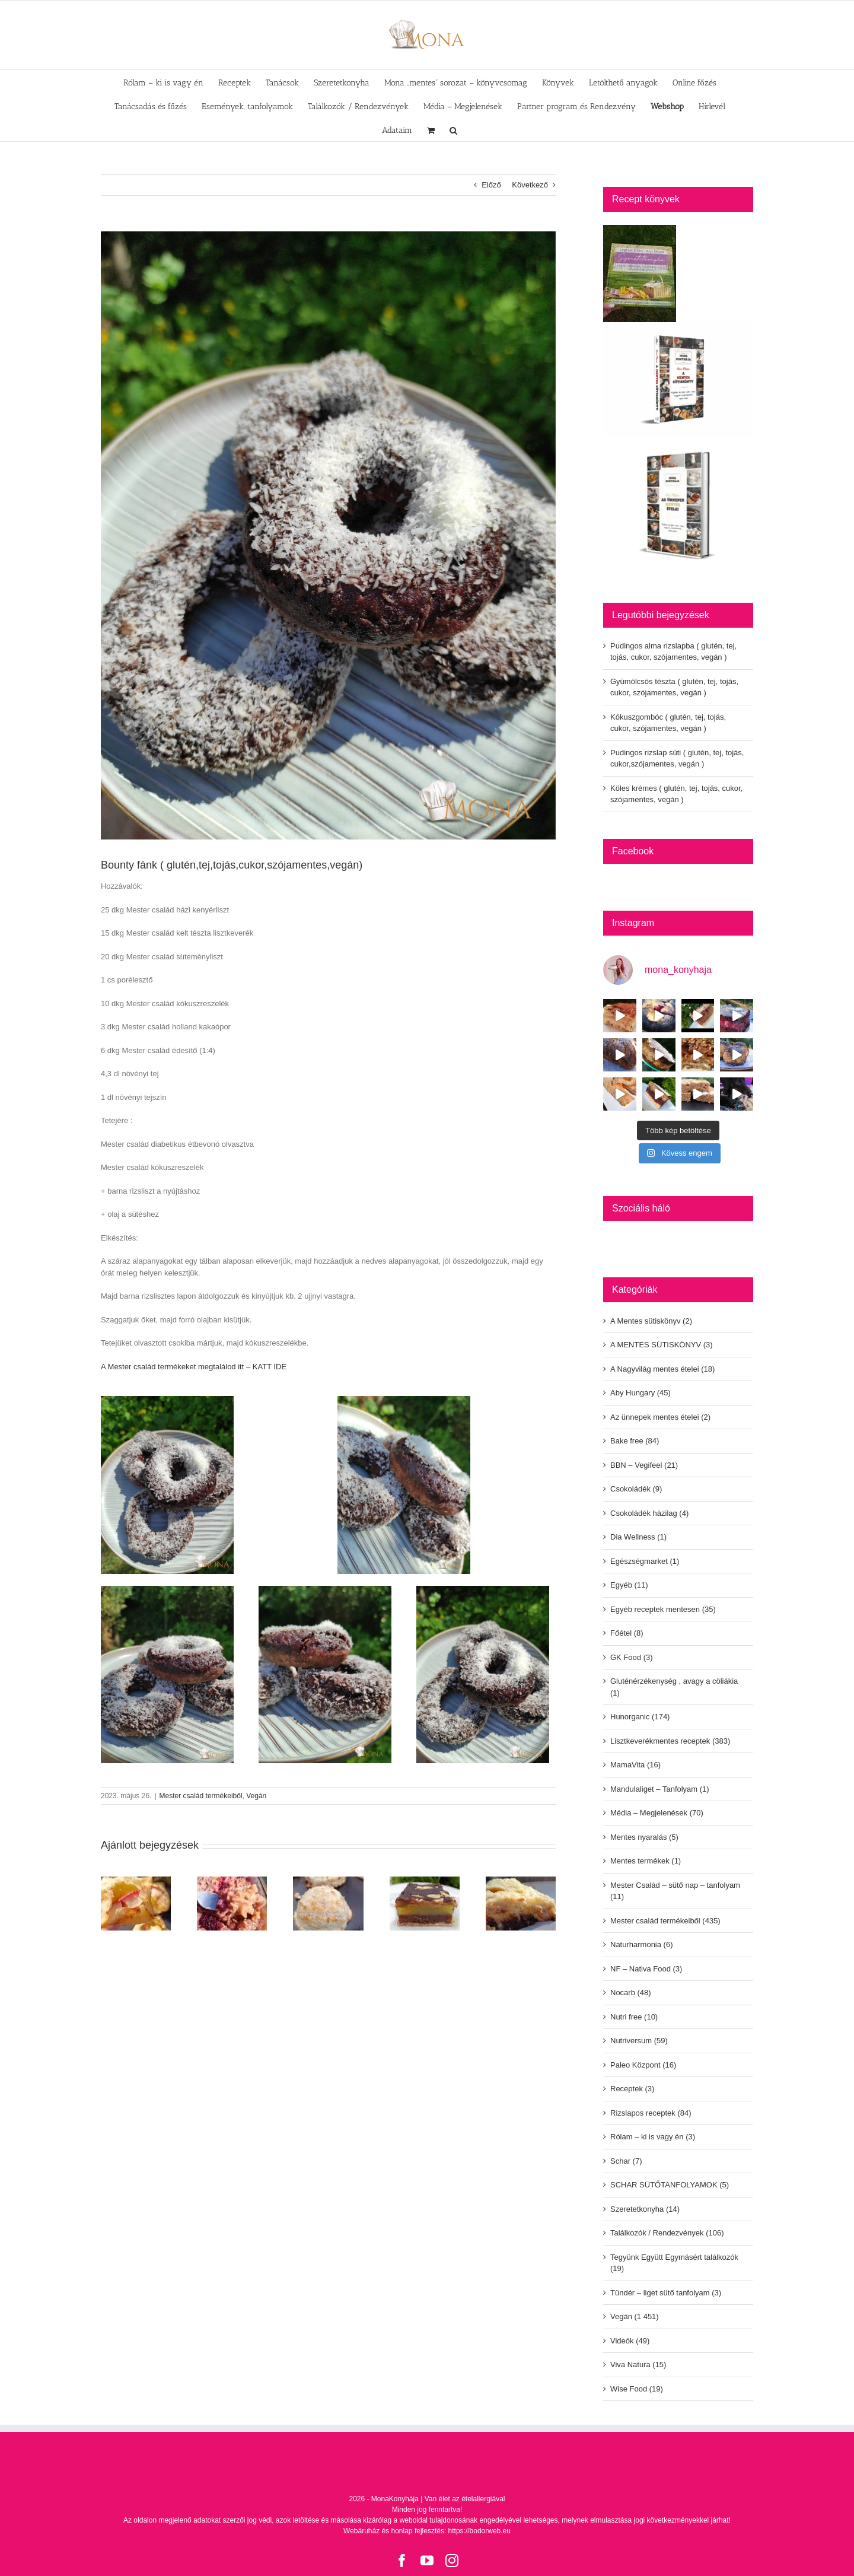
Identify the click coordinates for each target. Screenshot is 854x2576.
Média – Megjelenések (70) (656, 1812)
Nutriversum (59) (639, 2040)
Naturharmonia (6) (641, 1944)
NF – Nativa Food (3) (646, 1968)
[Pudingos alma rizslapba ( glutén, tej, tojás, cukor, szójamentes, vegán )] (136, 1881)
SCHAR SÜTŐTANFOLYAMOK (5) (669, 2184)
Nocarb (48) (630, 1992)
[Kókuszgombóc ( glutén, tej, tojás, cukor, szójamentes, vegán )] (328, 1881)
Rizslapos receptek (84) (651, 2112)
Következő (530, 184)
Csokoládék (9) (636, 1488)
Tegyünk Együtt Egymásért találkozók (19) (674, 2263)
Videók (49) (629, 2340)
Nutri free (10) (634, 2016)
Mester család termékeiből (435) (665, 1920)
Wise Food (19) (636, 2388)
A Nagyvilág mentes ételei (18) (662, 1369)
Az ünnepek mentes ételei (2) (660, 1417)
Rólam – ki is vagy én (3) (652, 2136)
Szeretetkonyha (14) (645, 2209)
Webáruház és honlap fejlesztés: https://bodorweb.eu (427, 2531)
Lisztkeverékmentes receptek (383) (670, 1741)
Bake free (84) (634, 1440)
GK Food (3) (631, 1657)
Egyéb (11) (629, 1584)
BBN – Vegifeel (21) (644, 1465)
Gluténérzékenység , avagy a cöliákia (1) (674, 1687)
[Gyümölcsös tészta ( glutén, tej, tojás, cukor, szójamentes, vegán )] (232, 1881)
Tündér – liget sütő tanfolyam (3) (665, 2292)
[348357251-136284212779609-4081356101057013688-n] (328, 535)
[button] (453, 129)
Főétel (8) (626, 1633)
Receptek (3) (632, 2088)
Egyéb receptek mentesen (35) (663, 1609)
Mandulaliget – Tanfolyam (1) (659, 1789)
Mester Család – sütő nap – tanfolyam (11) (675, 1891)
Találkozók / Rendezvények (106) (667, 2232)
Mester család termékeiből (201, 1796)
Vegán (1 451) (634, 2316)
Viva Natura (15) (638, 2364)
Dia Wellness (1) (638, 1536)
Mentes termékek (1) (645, 1860)
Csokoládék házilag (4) (649, 1513)
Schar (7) (626, 2161)
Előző (491, 184)
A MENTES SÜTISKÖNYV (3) (661, 1344)
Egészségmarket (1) (644, 1561)
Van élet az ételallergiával (465, 2499)
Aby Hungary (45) (640, 1392)
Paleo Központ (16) (643, 2064)
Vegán (256, 1796)
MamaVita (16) (635, 1764)
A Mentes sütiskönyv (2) (651, 1320)
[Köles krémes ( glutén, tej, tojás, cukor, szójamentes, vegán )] (521, 1881)
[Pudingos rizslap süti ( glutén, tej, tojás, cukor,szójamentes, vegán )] (425, 1881)
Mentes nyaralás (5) (644, 1837)
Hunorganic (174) (640, 1716)
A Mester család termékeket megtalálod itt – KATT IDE (193, 1366)
